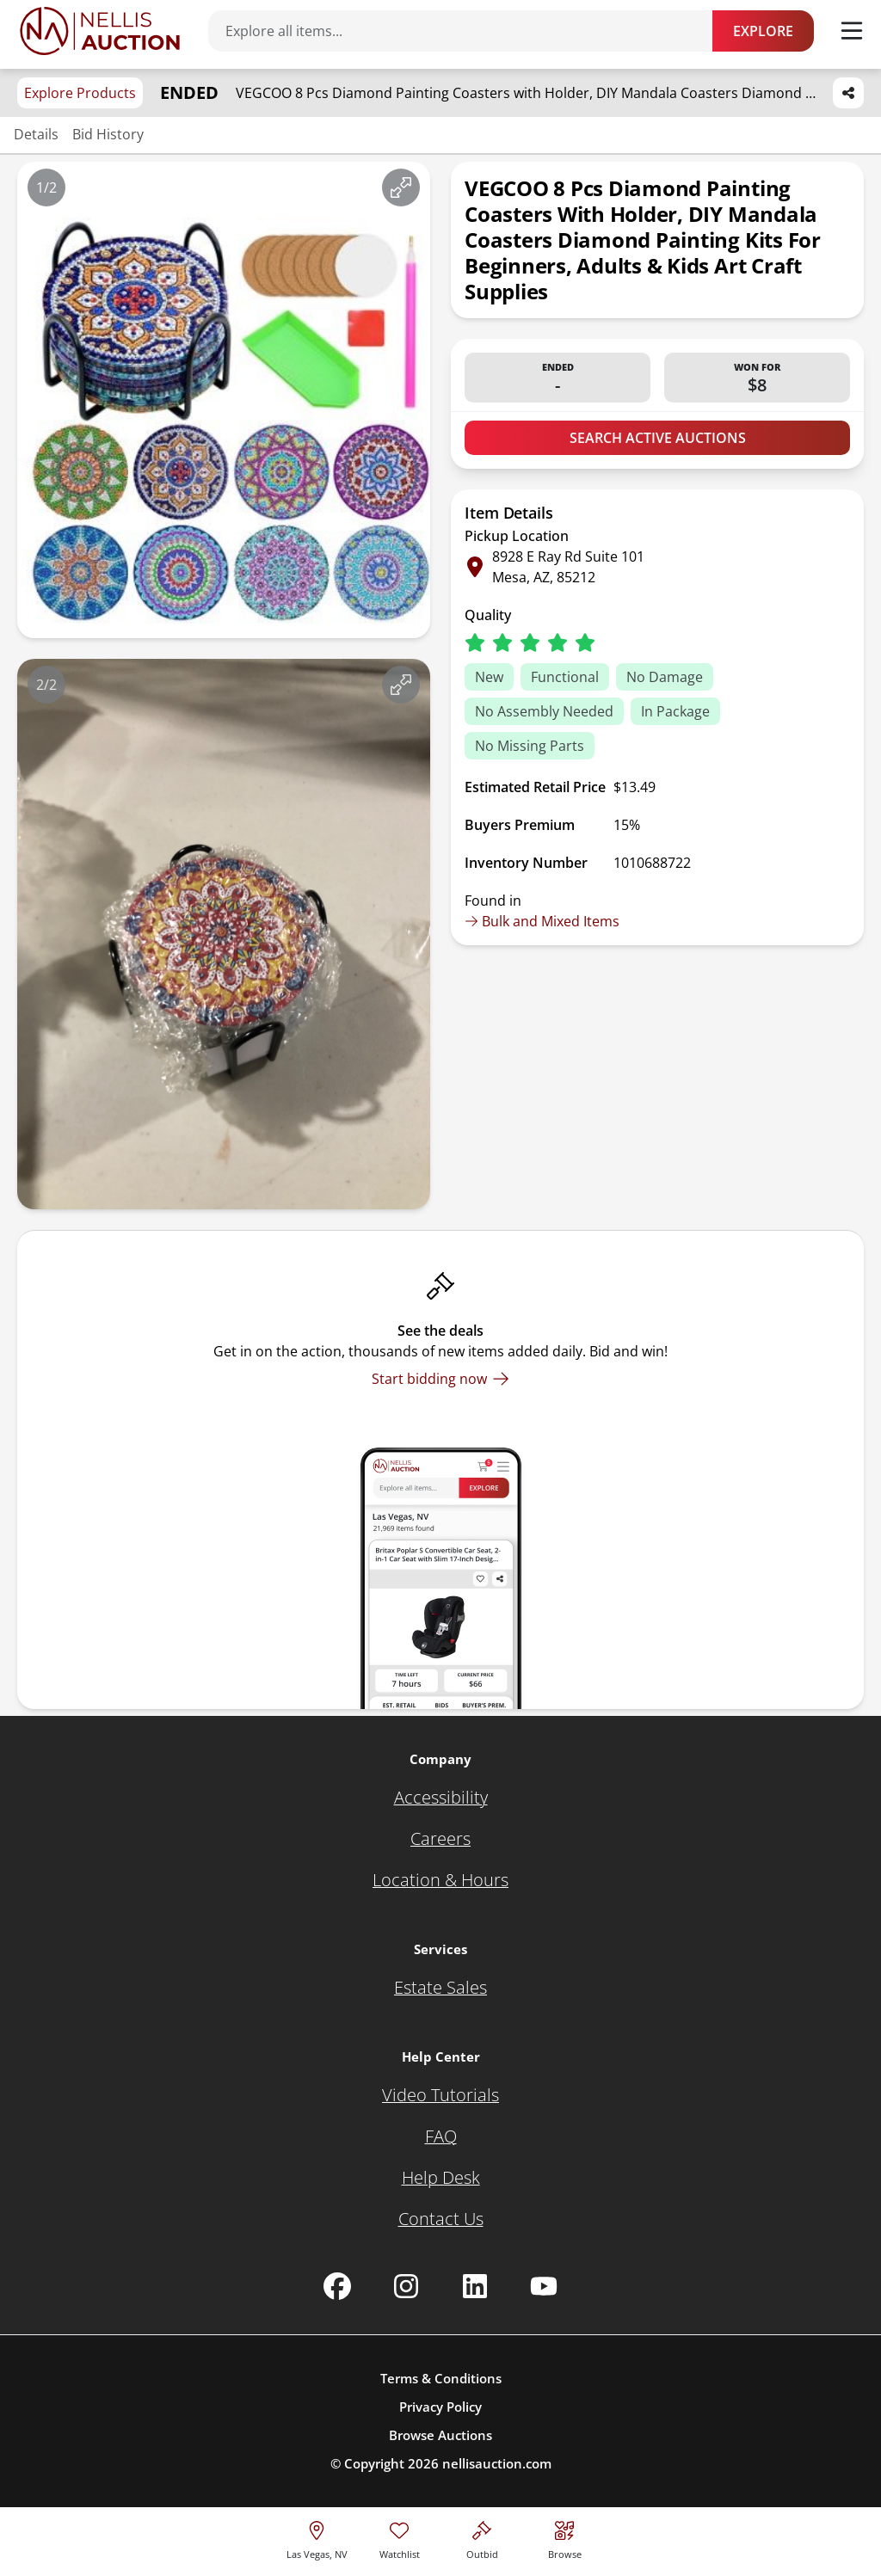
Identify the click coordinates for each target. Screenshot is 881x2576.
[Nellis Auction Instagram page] (406, 2286)
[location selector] (317, 2537)
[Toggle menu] (852, 31)
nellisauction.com (496, 2463)
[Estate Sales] (440, 1988)
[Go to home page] (99, 31)
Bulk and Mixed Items (542, 921)
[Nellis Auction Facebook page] (337, 2286)
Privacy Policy (440, 2406)
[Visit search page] (564, 2537)
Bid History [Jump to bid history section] (108, 134)
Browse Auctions (440, 2435)
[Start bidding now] (440, 1378)
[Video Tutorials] (440, 2095)
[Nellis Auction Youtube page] (544, 2286)
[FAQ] (441, 2136)
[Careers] (440, 1839)
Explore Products (80, 92)
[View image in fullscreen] (401, 187)
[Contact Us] (441, 2219)
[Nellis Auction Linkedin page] (475, 2286)
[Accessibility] (441, 1798)
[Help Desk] (441, 2178)
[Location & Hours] (440, 1880)
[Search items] (468, 31)
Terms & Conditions (441, 2378)
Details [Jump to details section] (36, 134)
